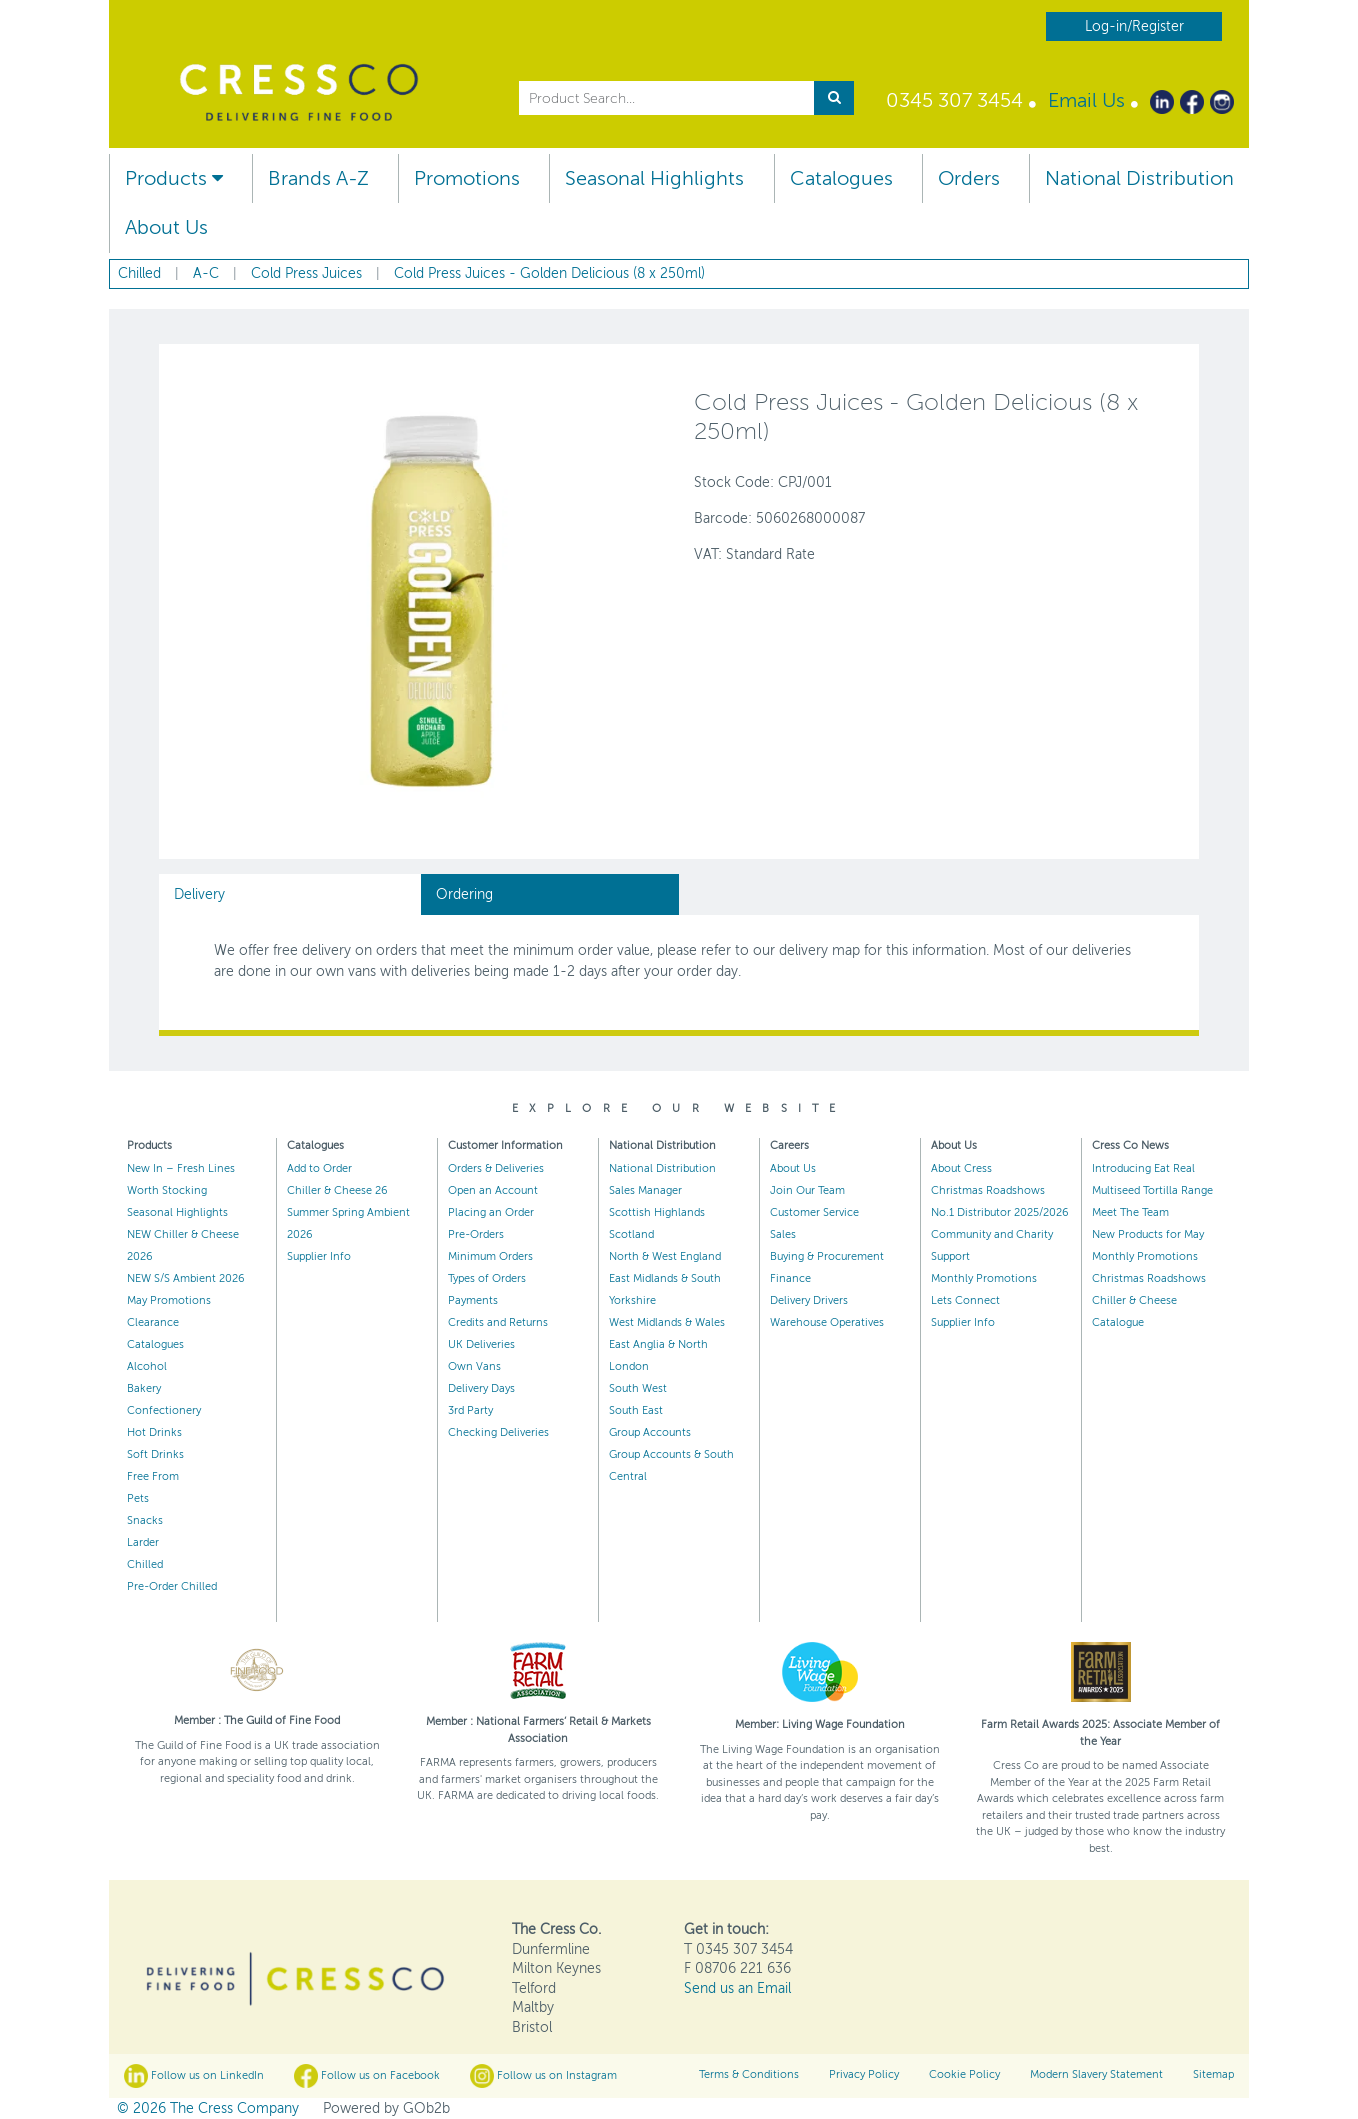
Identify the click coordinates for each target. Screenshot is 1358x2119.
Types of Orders (487, 1278)
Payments (473, 1300)
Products (174, 178)
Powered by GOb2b (386, 2108)
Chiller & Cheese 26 (337, 1190)
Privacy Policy (864, 2074)
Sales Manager (645, 1190)
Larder (143, 1542)
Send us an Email (737, 1988)
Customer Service (814, 1212)
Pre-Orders (476, 1234)
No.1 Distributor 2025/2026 (1000, 1212)
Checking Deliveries (498, 1432)
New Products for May (1148, 1234)
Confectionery (164, 1410)
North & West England (665, 1256)
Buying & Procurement (827, 1256)
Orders (969, 178)
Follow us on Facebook (367, 2076)
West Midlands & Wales (667, 1322)
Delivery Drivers (809, 1300)
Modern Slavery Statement (1096, 2074)
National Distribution (1139, 178)
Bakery (144, 1388)
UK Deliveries (481, 1344)
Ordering (464, 894)
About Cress (961, 1168)
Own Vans (474, 1366)
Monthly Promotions (984, 1278)
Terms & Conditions (749, 2074)
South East (636, 1410)
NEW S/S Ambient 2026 (186, 1278)
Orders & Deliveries (496, 1168)
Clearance (153, 1322)
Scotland (631, 1234)
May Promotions (169, 1300)
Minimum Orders (490, 1256)
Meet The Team (1130, 1212)
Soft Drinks (155, 1454)
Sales (783, 1234)
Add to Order (319, 1168)
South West (638, 1388)
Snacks (145, 1520)
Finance (790, 1278)
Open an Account (493, 1190)
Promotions (467, 178)
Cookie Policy (964, 2074)
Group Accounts (650, 1432)
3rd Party (470, 1410)
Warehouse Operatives (827, 1322)
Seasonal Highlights (654, 178)
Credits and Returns (498, 1322)
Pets (138, 1498)
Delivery (199, 894)
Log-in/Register (1134, 26)
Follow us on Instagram (543, 2076)
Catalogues (841, 178)
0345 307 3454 (954, 100)
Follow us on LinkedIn (194, 2076)
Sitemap (1213, 2074)
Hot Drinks (154, 1432)
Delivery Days (481, 1388)
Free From (153, 1476)
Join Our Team (807, 1190)
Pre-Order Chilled (172, 1586)
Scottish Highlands (657, 1212)
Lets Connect (965, 1300)
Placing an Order (491, 1212)
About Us (166, 227)
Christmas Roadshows (988, 1190)
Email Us (1086, 100)
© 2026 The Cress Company (208, 2108)
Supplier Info (319, 1256)
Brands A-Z (318, 178)
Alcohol (147, 1366)
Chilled (145, 1564)
